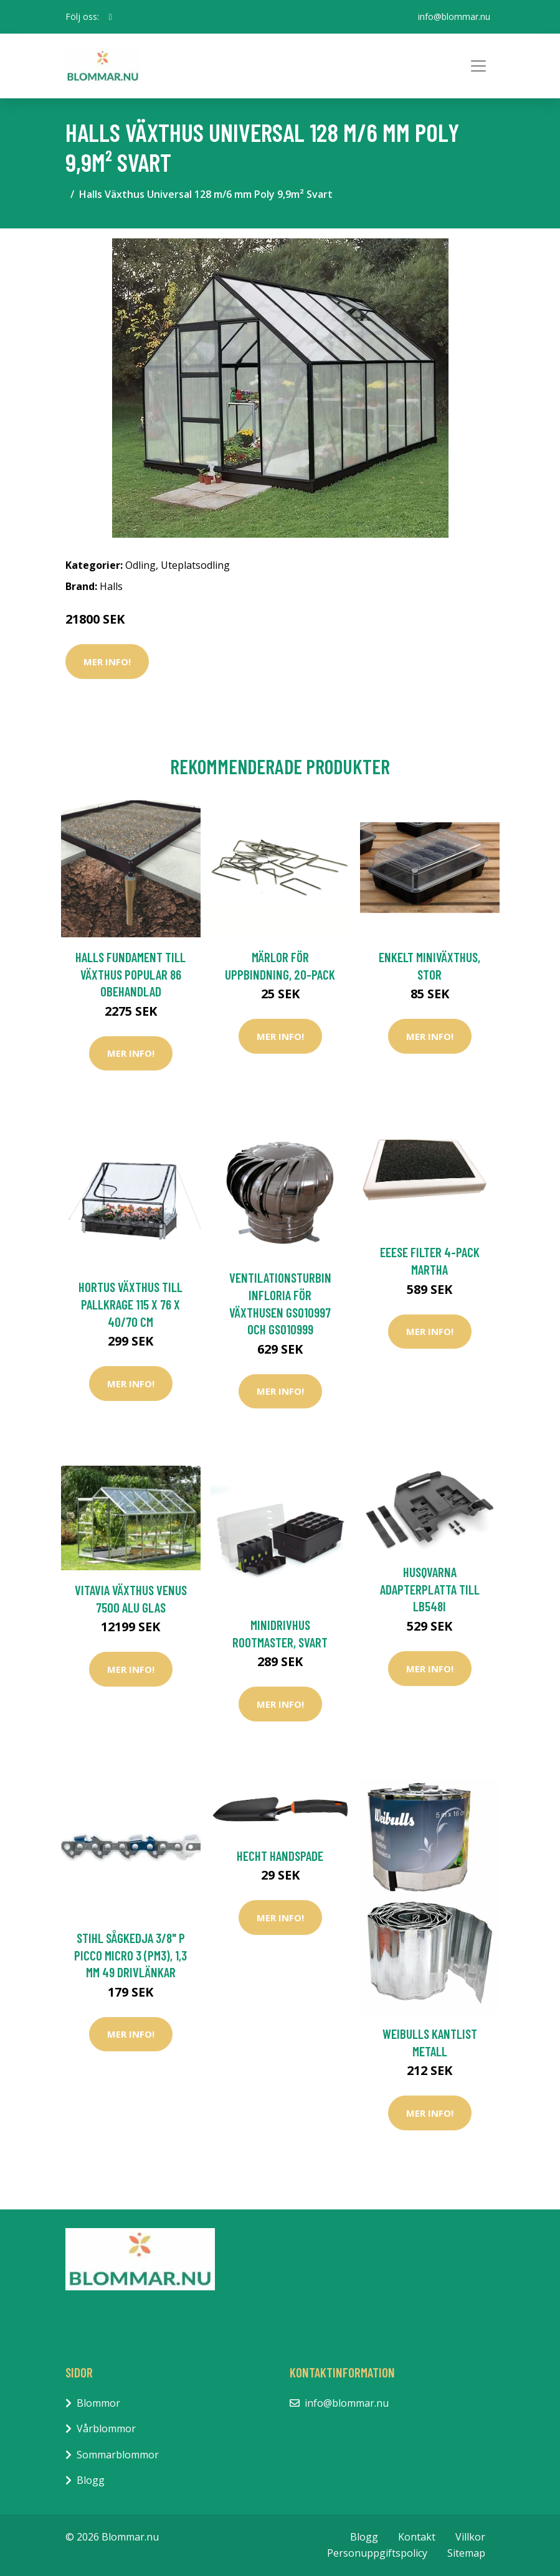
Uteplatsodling (195, 565)
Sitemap (466, 2553)
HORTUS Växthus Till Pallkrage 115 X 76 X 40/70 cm (130, 1304)
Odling (140, 565)
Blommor (98, 2403)
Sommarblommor (118, 2454)
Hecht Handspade (280, 1855)
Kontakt (416, 2537)
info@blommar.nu (454, 16)
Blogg (91, 2480)
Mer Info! (107, 661)
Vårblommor (106, 2428)
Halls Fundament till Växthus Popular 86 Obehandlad (130, 974)
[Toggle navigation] (478, 66)
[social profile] (110, 17)
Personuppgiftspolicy (377, 2553)
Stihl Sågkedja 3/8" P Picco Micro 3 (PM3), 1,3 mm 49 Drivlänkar (130, 1955)
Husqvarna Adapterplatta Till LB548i (430, 1589)
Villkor (470, 2537)
